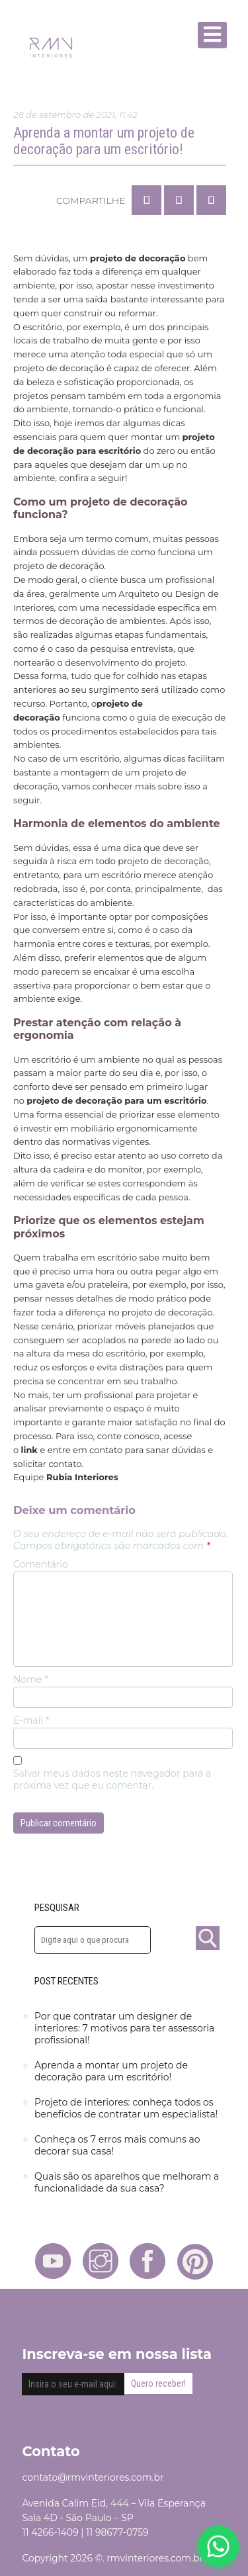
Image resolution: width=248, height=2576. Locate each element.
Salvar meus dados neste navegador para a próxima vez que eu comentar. (112, 1779)
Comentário (40, 1564)
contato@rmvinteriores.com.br (92, 2477)
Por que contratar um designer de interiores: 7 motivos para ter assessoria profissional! (124, 2028)
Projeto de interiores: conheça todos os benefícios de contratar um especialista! (126, 2108)
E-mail (31, 1720)
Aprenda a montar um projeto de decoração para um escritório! (111, 2071)
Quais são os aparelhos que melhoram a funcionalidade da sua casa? (126, 2182)
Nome (30, 1679)
